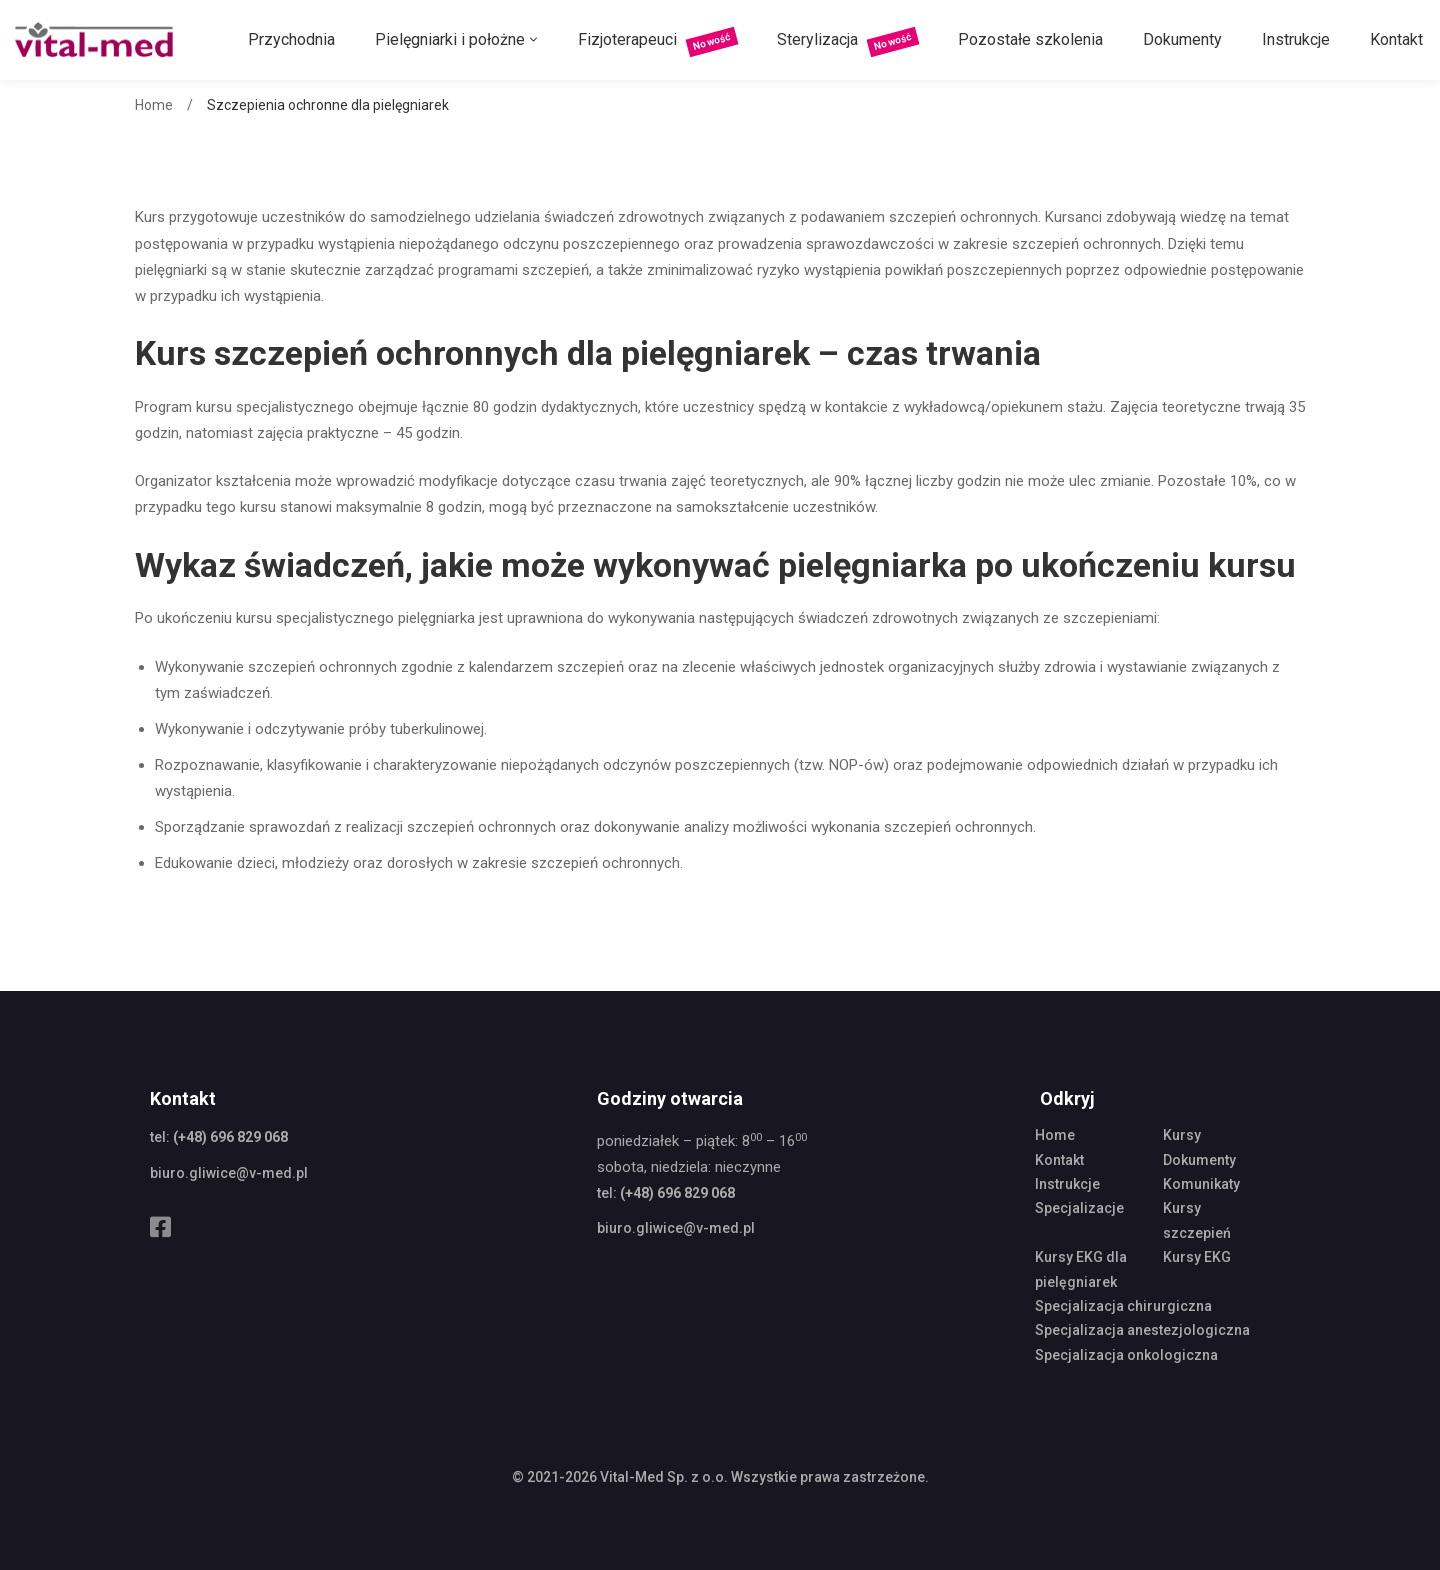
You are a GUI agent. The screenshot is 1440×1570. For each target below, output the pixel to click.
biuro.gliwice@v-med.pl (229, 1173)
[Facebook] (160, 1227)
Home (154, 105)
